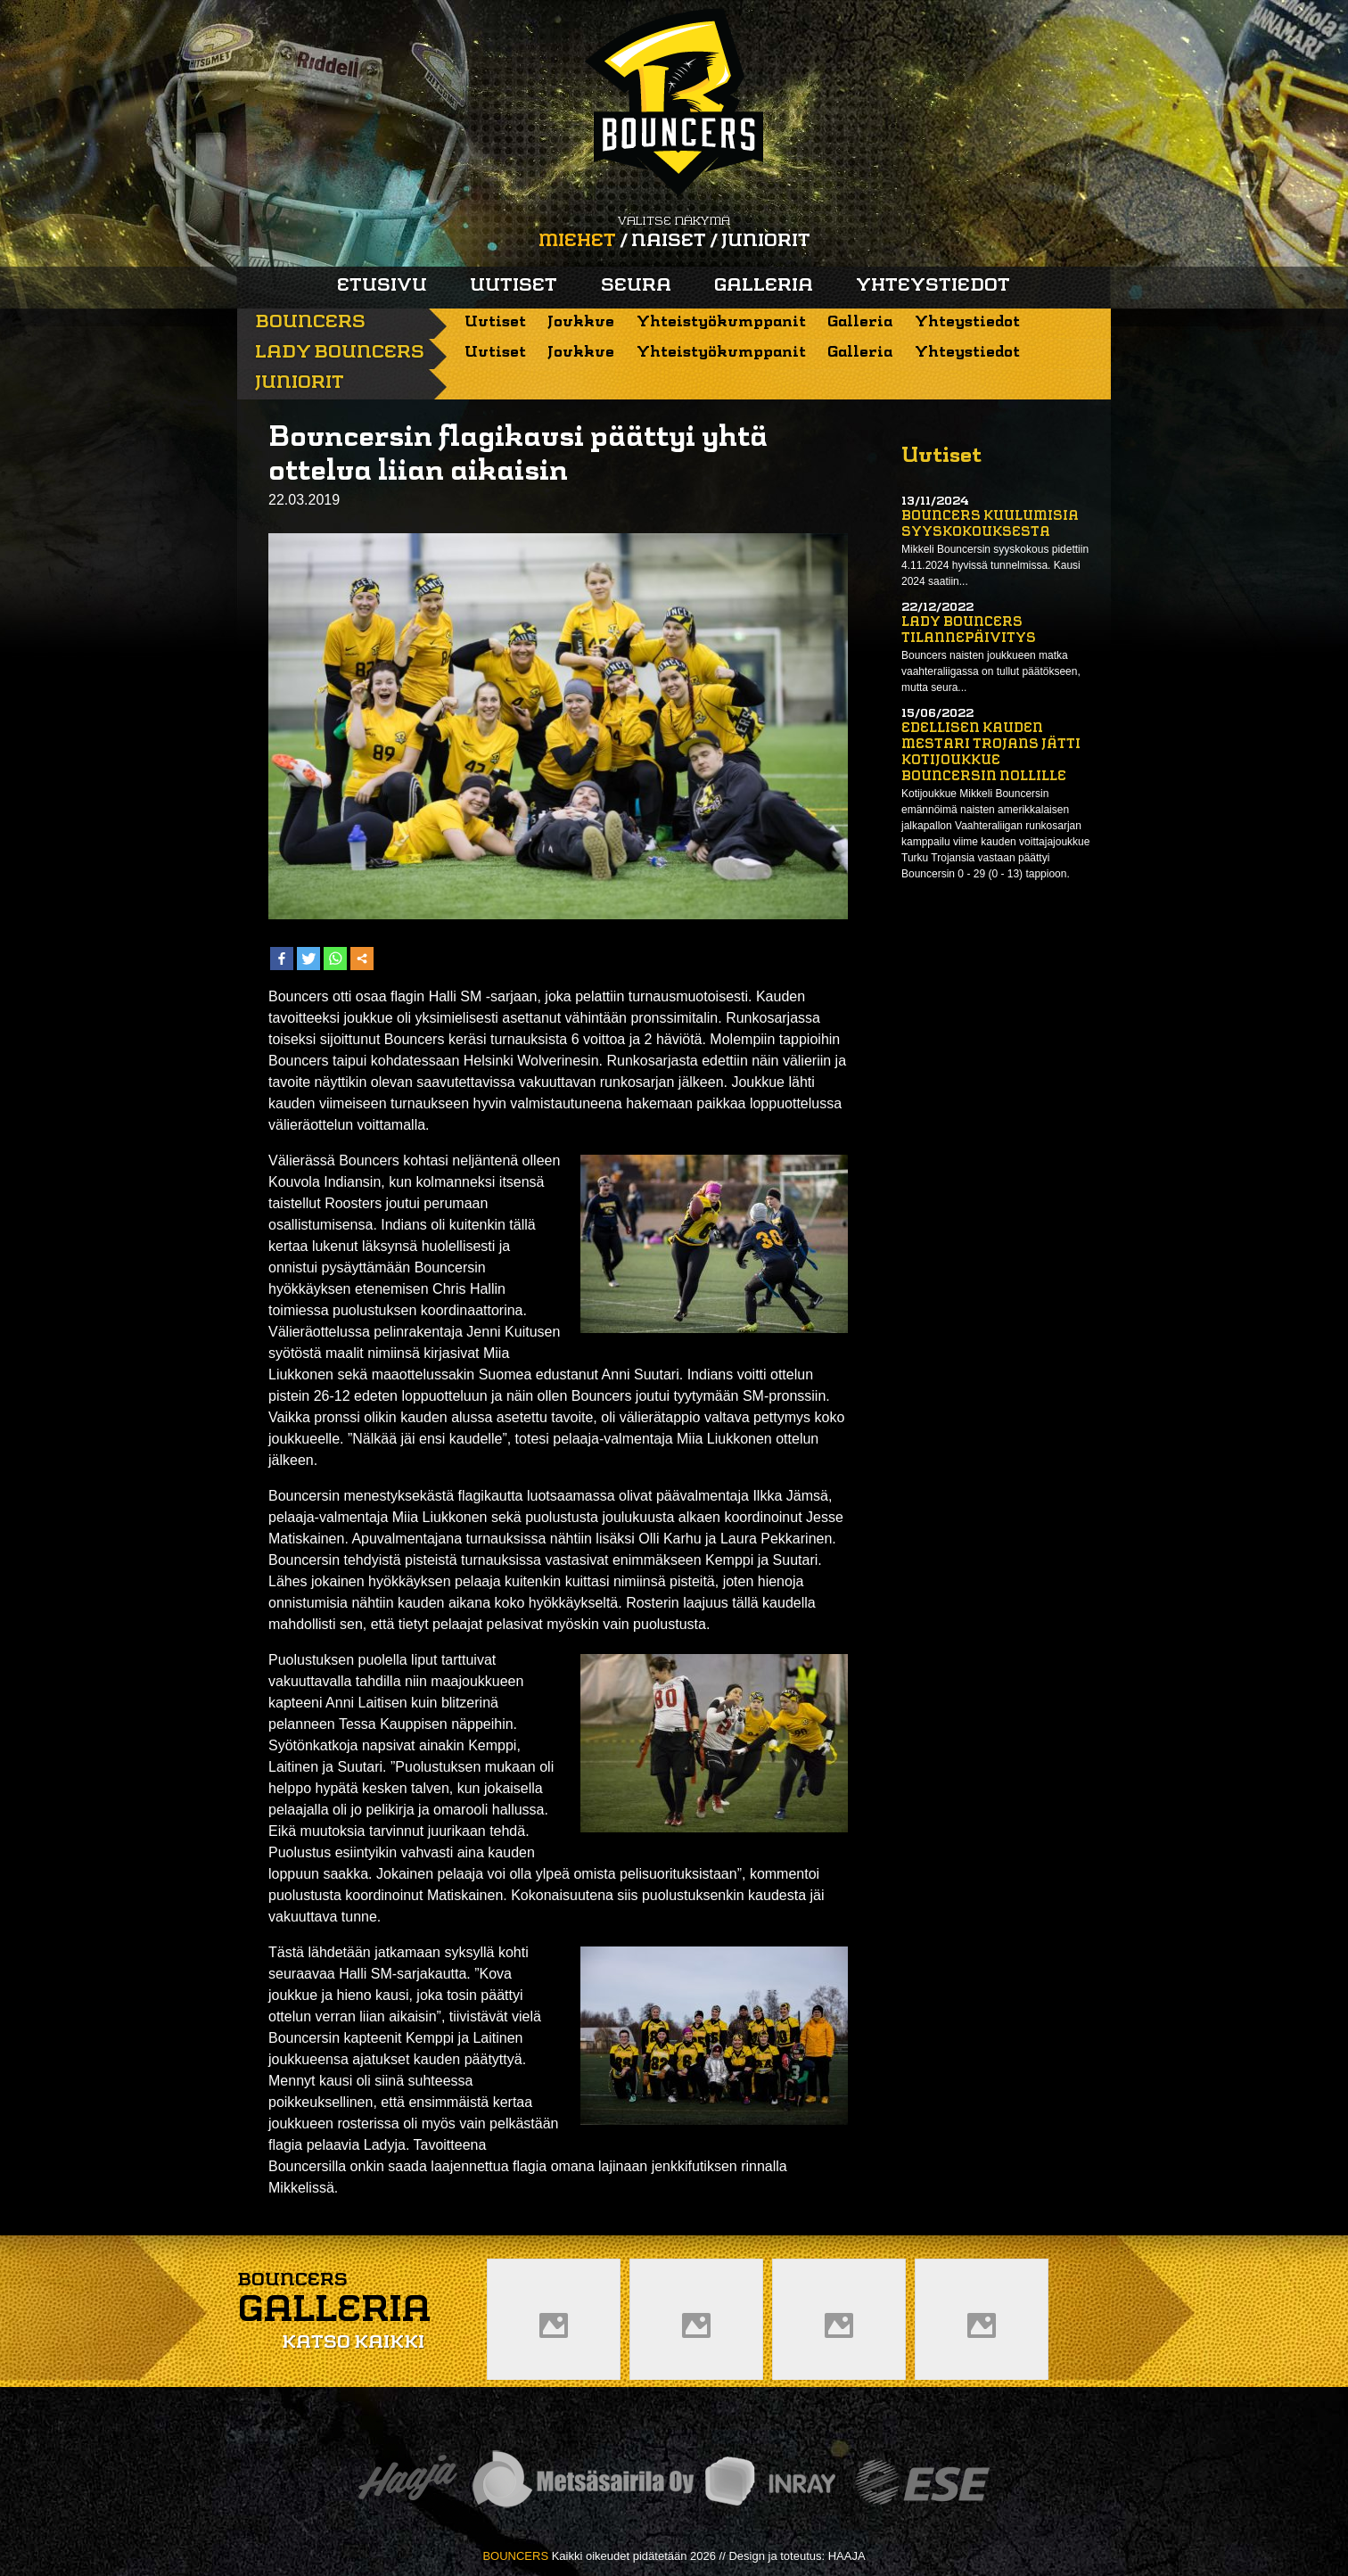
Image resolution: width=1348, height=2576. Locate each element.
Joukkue (580, 322)
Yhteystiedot (933, 286)
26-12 (332, 1395)
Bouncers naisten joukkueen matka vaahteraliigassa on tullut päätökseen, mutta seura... (991, 671)
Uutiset (513, 286)
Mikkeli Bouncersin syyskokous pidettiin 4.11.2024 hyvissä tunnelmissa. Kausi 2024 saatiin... (995, 565)
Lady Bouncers (339, 353)
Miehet (577, 242)
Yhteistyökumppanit (721, 322)
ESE (922, 2482)
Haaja (407, 2482)
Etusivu (382, 286)
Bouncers (310, 323)
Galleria (763, 286)
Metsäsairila (582, 2482)
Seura (636, 286)
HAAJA (847, 2556)
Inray (769, 2482)
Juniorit (765, 242)
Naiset (668, 242)
